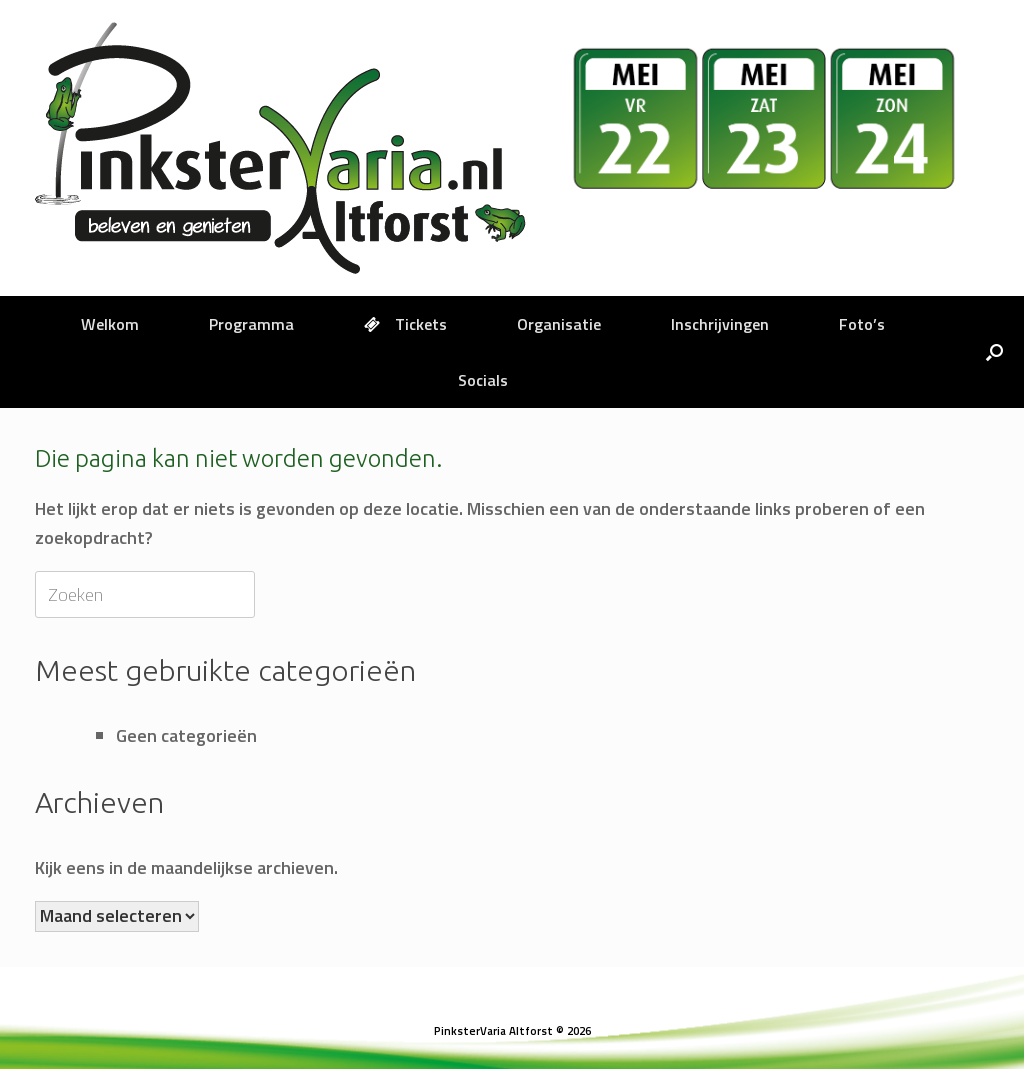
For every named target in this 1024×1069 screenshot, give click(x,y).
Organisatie (559, 324)
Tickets (405, 324)
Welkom (110, 324)
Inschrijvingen (720, 324)
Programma (251, 324)
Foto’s (862, 324)
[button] (994, 352)
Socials (483, 380)
